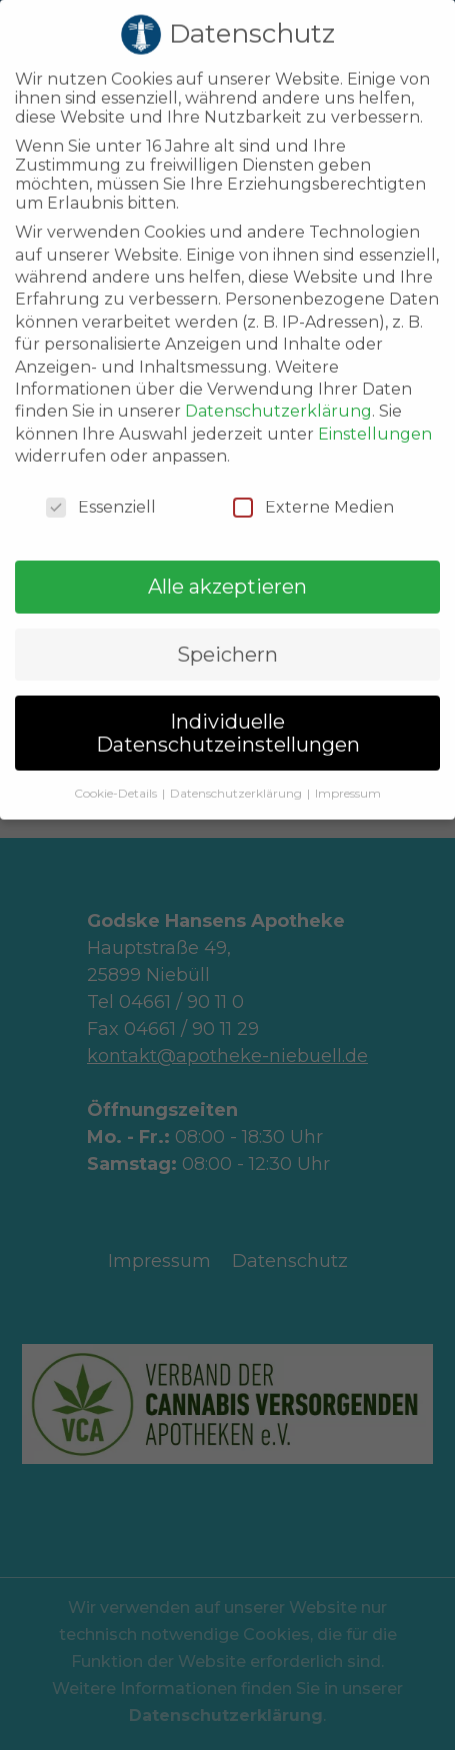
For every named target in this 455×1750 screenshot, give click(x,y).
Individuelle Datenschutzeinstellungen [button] (228, 710)
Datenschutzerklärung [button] (237, 769)
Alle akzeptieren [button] (227, 564)
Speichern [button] (227, 631)
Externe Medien (313, 484)
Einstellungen (375, 410)
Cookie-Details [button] (117, 769)
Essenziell (101, 484)
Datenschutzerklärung (278, 388)
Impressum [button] (348, 769)
